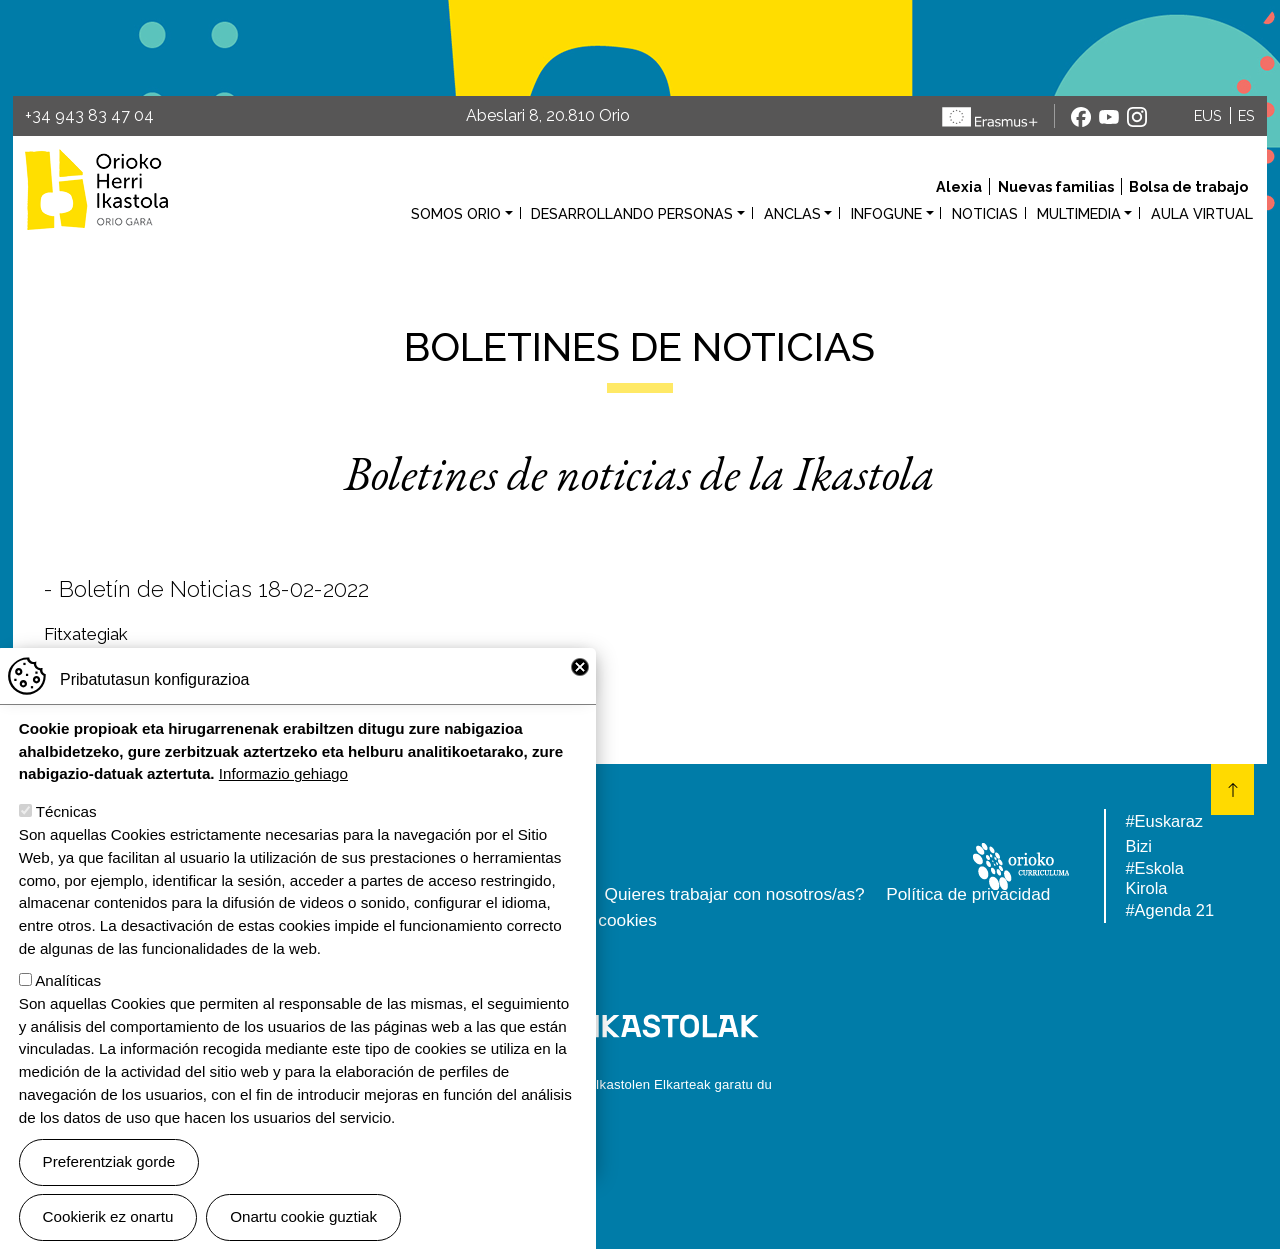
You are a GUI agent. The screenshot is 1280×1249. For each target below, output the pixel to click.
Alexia (959, 186)
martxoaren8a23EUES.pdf (165, 660)
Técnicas (66, 841)
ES (1246, 115)
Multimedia (1079, 213)
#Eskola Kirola (1154, 878)
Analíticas (68, 1010)
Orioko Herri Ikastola (96, 189)
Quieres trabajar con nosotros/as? (735, 894)
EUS (1208, 115)
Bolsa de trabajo (1188, 186)
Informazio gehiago (283, 803)
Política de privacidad (968, 894)
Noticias (985, 213)
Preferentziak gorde (109, 1191)
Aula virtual (1202, 213)
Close (580, 697)
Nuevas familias (1056, 186)
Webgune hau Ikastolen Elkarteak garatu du (640, 1084)
